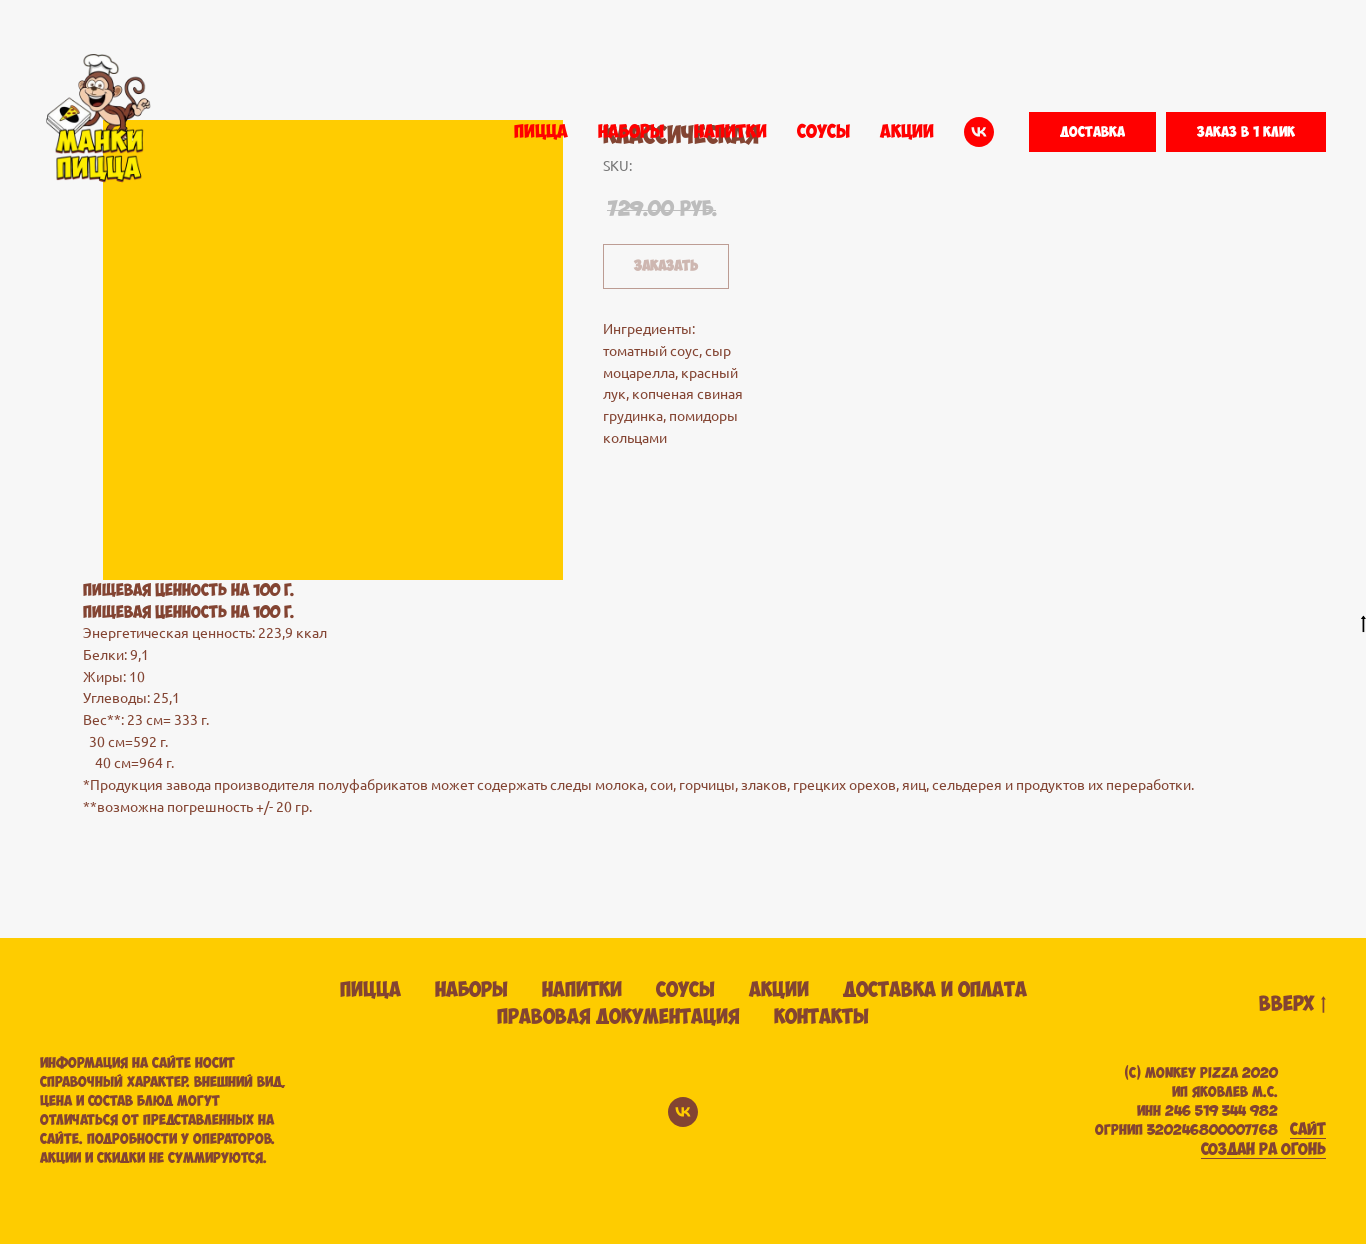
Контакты (821, 1017)
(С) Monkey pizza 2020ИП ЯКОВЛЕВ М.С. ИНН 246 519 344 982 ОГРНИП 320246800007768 (1186, 1102)
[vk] (979, 132)
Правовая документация (618, 1017)
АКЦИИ (907, 132)
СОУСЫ (823, 132)
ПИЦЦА (541, 132)
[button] (1092, 132)
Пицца (370, 990)
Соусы (685, 990)
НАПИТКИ (730, 132)
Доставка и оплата (935, 990)
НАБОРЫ (631, 132)
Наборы (471, 990)
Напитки (582, 990)
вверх (1292, 1005)
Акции (779, 990)
